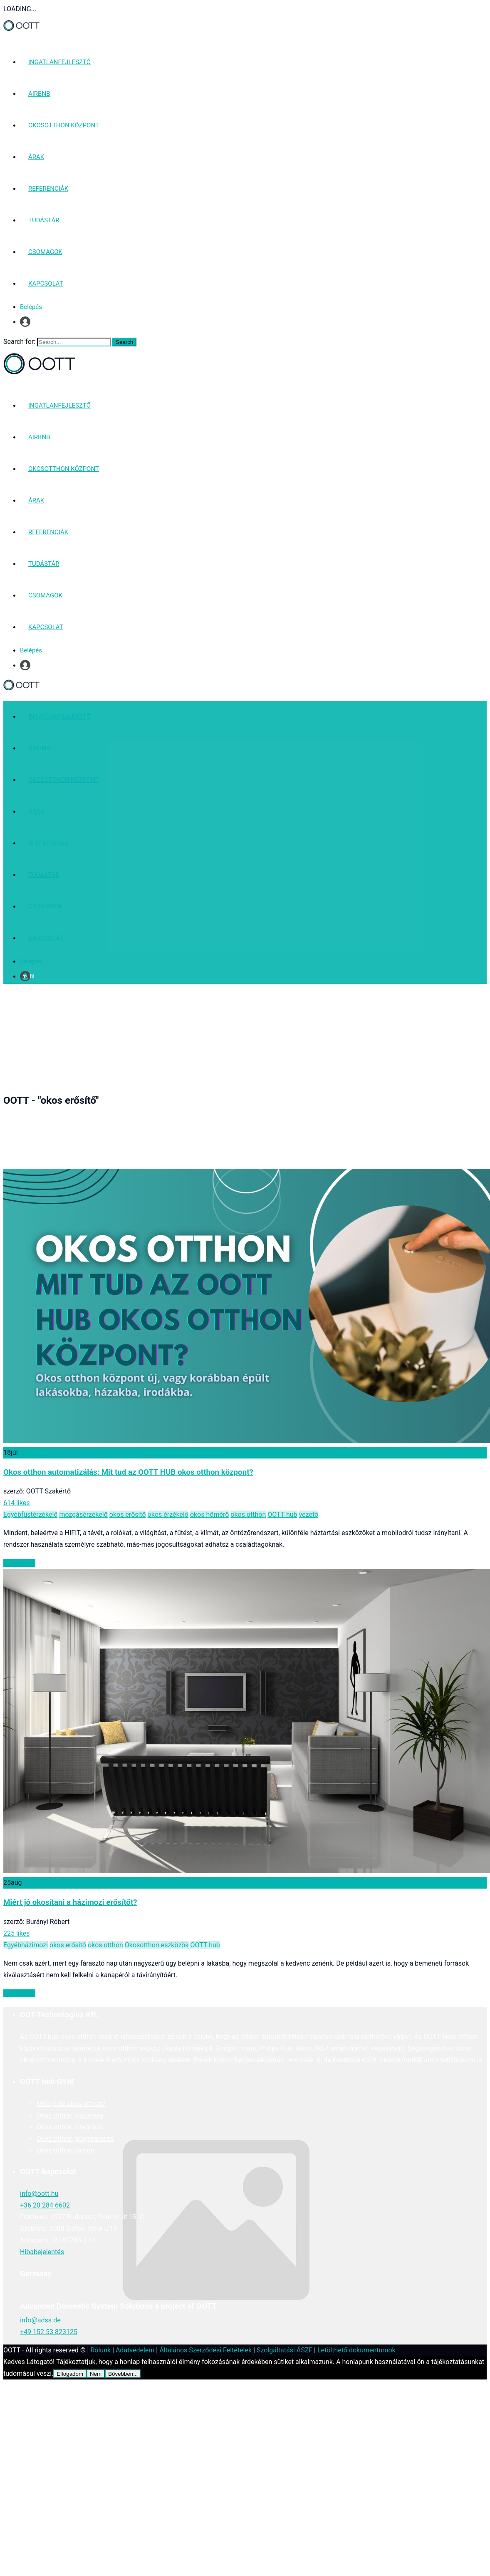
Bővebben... (123, 2374)
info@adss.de (40, 2320)
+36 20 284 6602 (45, 2205)
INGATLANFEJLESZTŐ (59, 62)
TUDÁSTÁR (43, 220)
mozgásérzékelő (83, 1514)
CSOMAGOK (45, 252)
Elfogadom (70, 2374)
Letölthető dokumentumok (356, 2350)
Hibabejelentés (42, 2252)
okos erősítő (127, 1514)
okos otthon (248, 1514)
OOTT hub (282, 1514)
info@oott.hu (39, 2194)
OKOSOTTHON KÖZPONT (63, 125)
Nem (95, 2374)
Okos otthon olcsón (65, 2150)
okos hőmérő (209, 1514)
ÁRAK (36, 157)
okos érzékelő (168, 1514)
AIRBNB (39, 93)
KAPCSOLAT (45, 283)
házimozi (34, 1945)
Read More (19, 1563)
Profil (27, 322)
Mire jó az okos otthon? (71, 2104)
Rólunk (100, 2350)
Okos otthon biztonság (70, 2115)
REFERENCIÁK (48, 188)
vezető (308, 1514)
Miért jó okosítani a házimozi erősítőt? (70, 1902)
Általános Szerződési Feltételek (205, 2350)
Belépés (31, 307)
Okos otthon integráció (70, 2127)
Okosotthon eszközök (157, 1945)
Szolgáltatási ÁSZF (284, 2350)
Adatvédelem (135, 2350)
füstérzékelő (39, 1514)
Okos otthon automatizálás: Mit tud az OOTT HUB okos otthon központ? (128, 1472)
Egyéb (12, 1514)
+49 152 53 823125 (48, 2332)
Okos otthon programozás (75, 2139)
